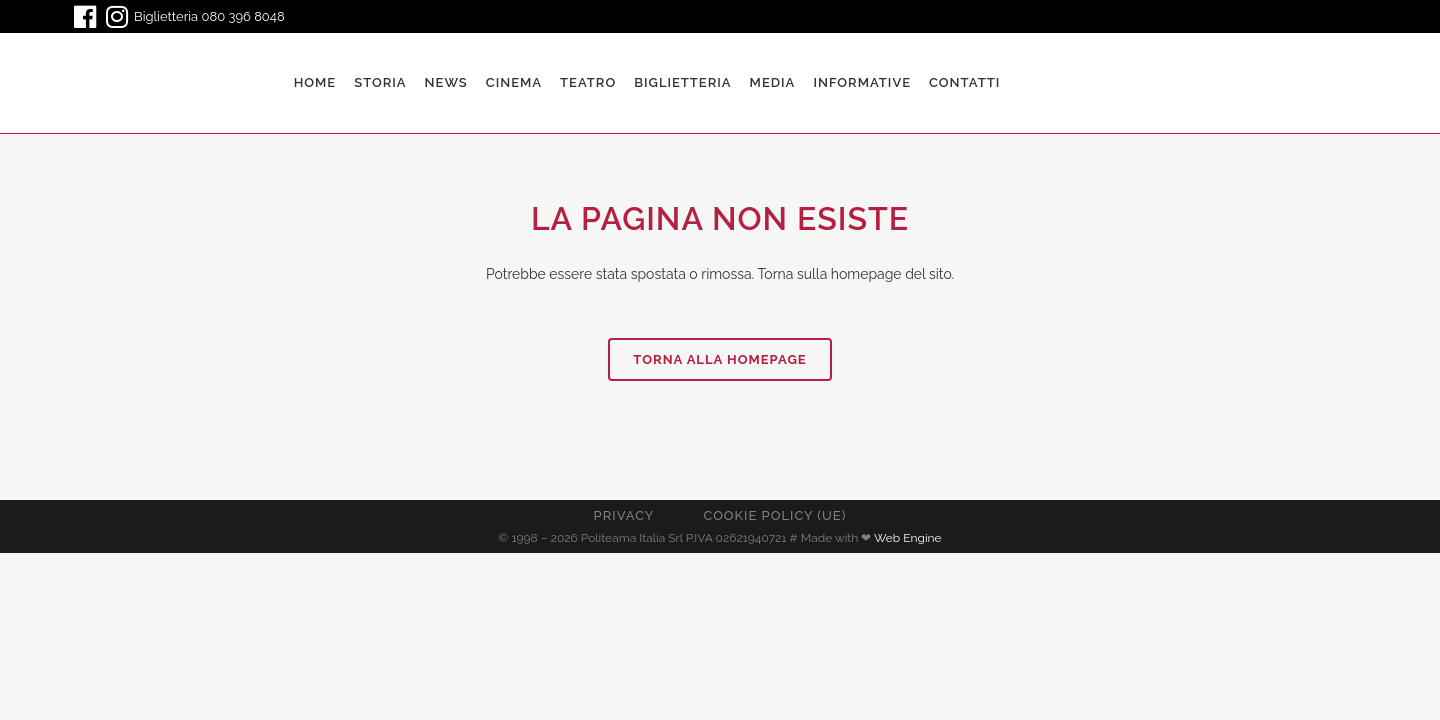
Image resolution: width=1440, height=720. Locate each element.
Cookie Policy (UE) (774, 515)
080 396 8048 (243, 16)
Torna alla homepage (719, 359)
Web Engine (908, 538)
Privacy (624, 515)
